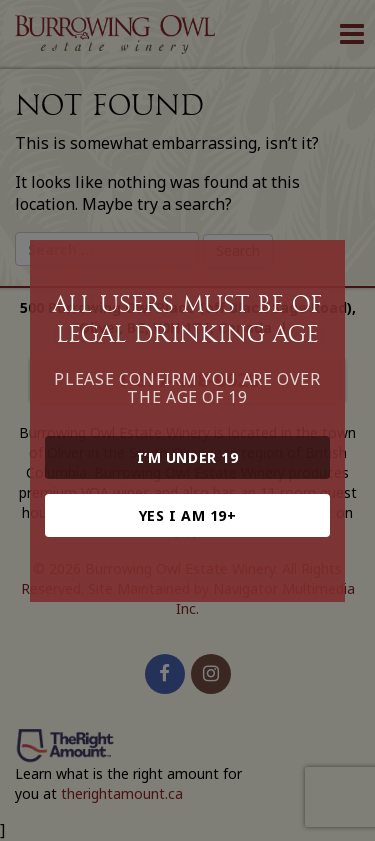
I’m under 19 (188, 457)
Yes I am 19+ (188, 515)
